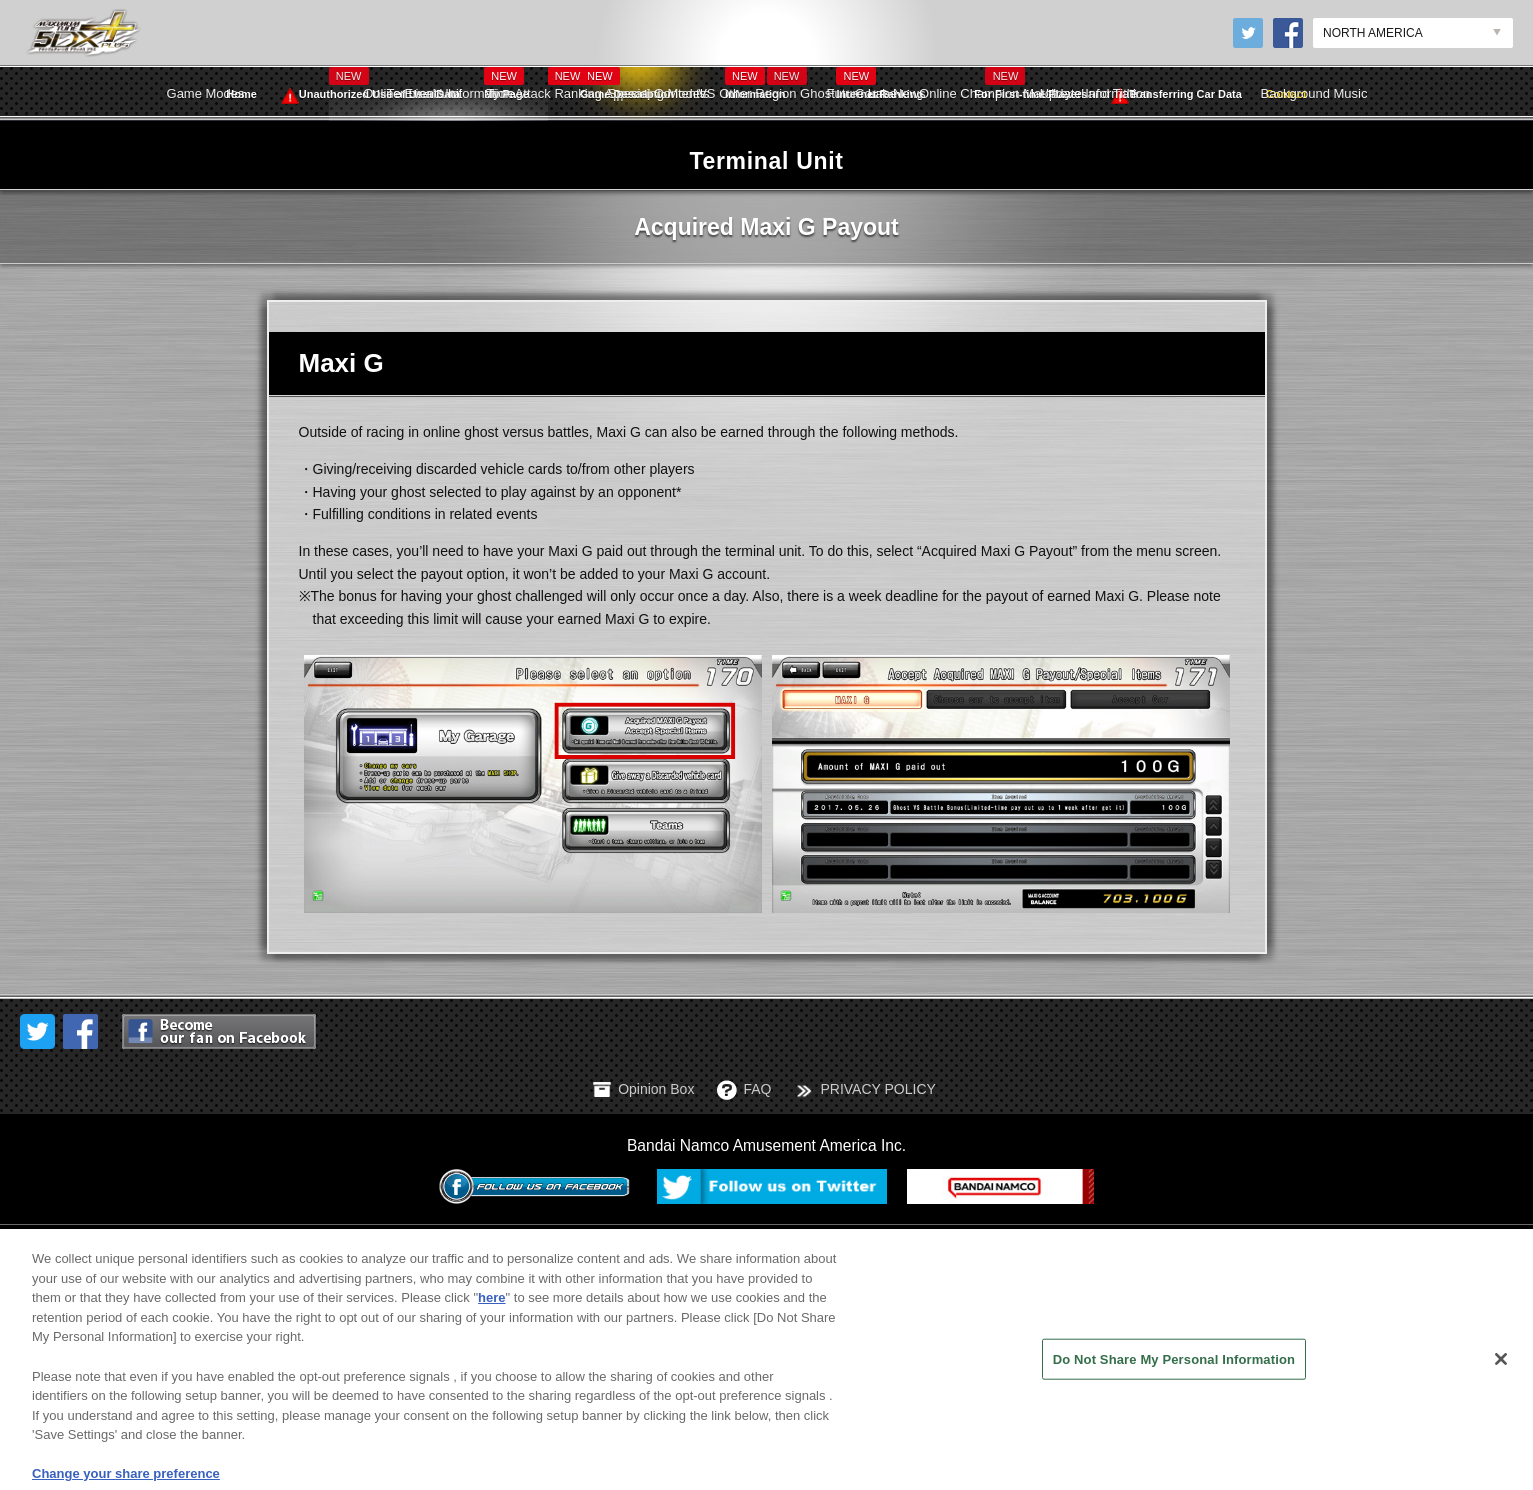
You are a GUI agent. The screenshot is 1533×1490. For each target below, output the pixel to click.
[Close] (1501, 1379)
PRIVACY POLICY (877, 1089)
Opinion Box (656, 1089)
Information (755, 83)
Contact (1286, 94)
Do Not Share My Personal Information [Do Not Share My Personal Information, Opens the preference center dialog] (1174, 1378)
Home (241, 94)
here (491, 1317)
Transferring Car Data (1176, 95)
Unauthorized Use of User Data (370, 95)
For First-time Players (1030, 94)
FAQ (757, 1089)
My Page (506, 83)
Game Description (627, 83)
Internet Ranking (879, 83)
